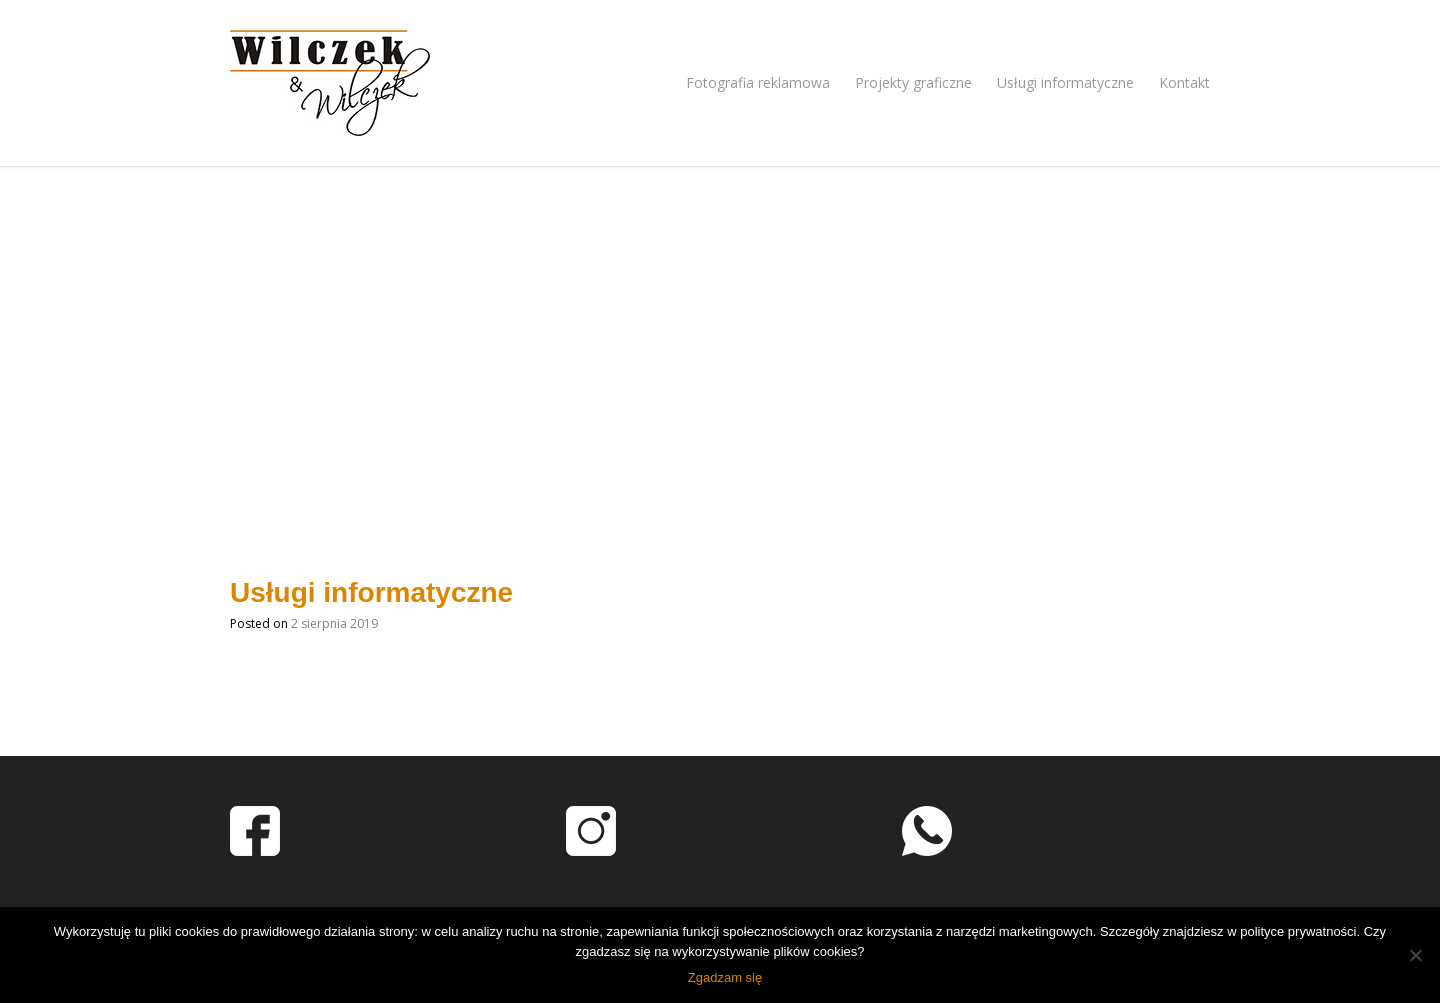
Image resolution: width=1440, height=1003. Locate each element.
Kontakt (1184, 82)
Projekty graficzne (913, 82)
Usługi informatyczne (1065, 82)
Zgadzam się (725, 977)
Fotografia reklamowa (758, 82)
